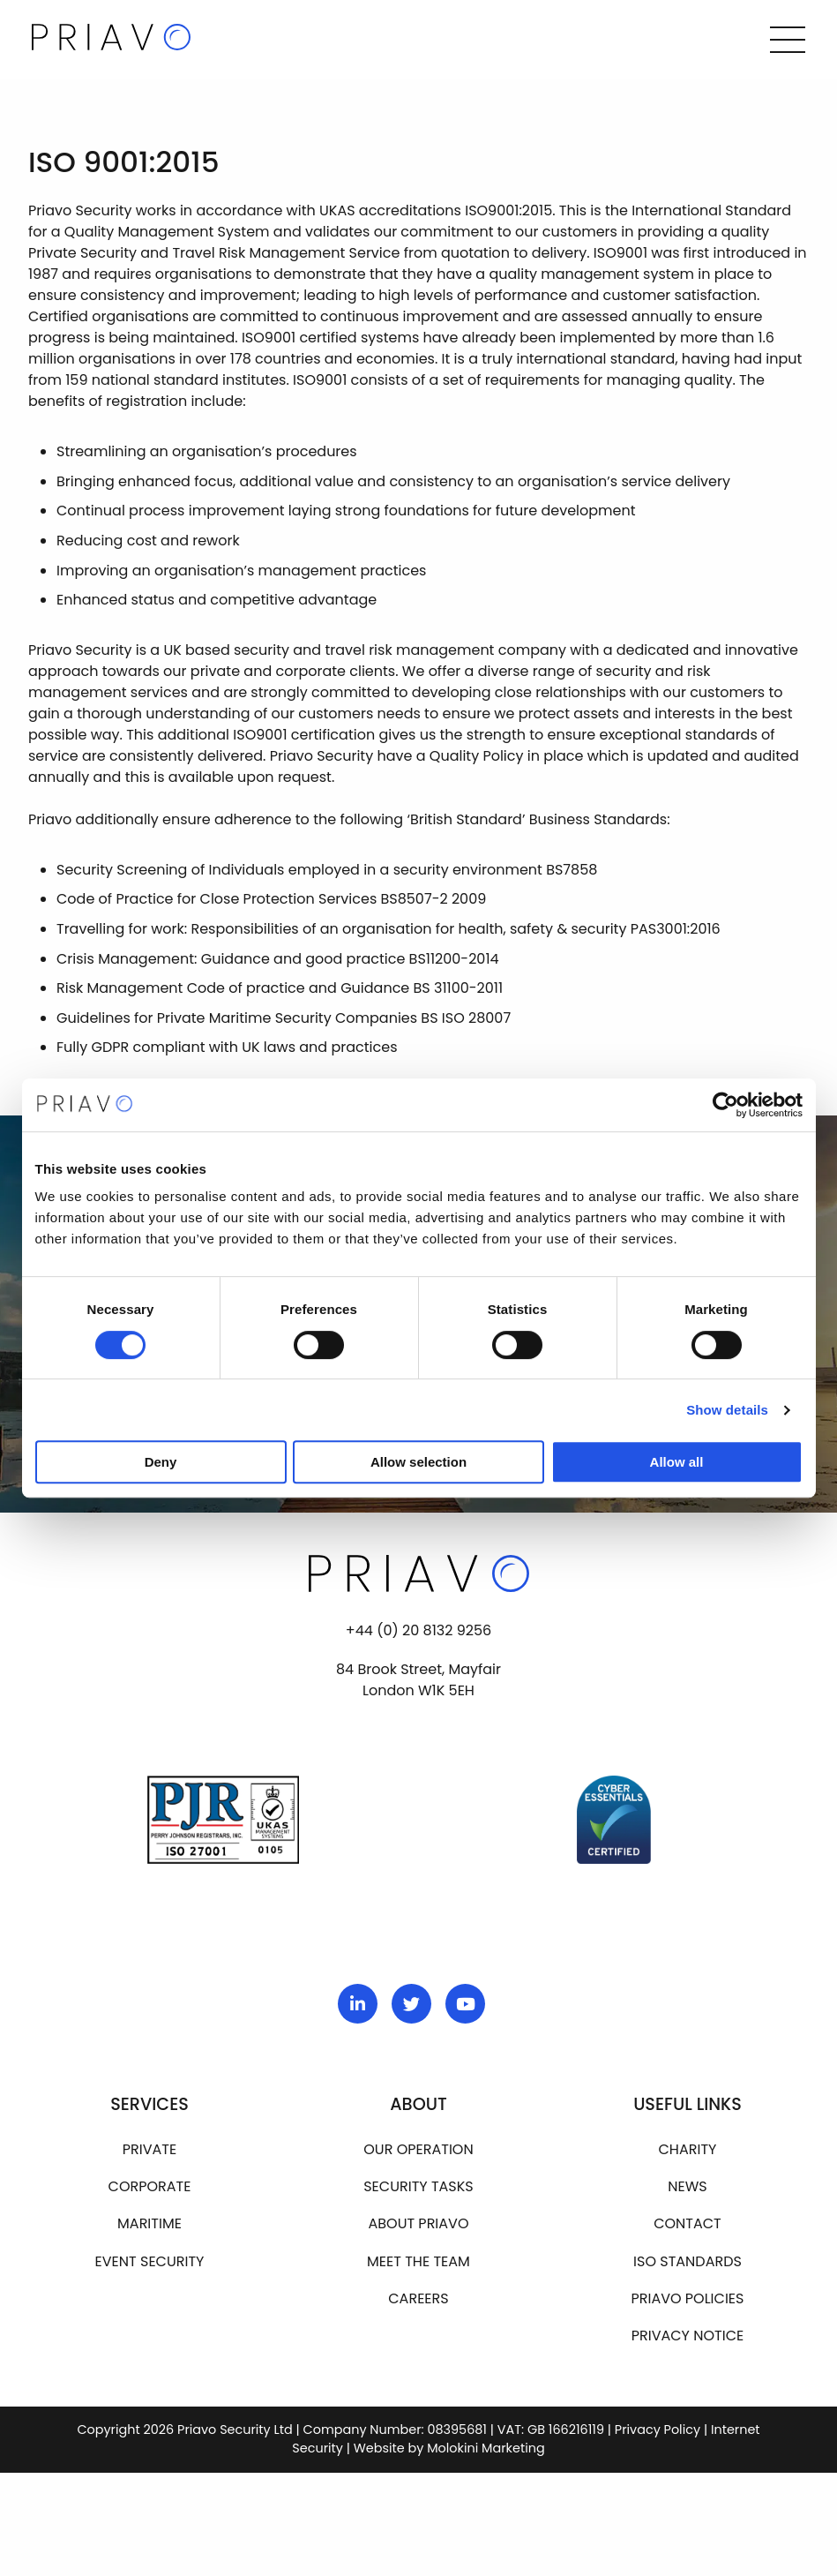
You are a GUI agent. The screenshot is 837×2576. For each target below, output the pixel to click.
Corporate (149, 2187)
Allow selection (418, 1461)
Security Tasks (418, 2187)
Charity (688, 2150)
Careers (418, 2299)
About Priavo (418, 2224)
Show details (727, 1409)
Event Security (150, 2262)
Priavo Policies (687, 2299)
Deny (161, 1461)
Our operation (418, 2150)
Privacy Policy (657, 2430)
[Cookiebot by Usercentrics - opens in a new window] (725, 1105)
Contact (687, 2224)
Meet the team (418, 2262)
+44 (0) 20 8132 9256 (418, 1631)
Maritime (149, 2224)
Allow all (677, 1461)
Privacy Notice (687, 2336)
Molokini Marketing (485, 2449)
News (687, 2187)
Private (149, 2150)
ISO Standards (687, 2262)
